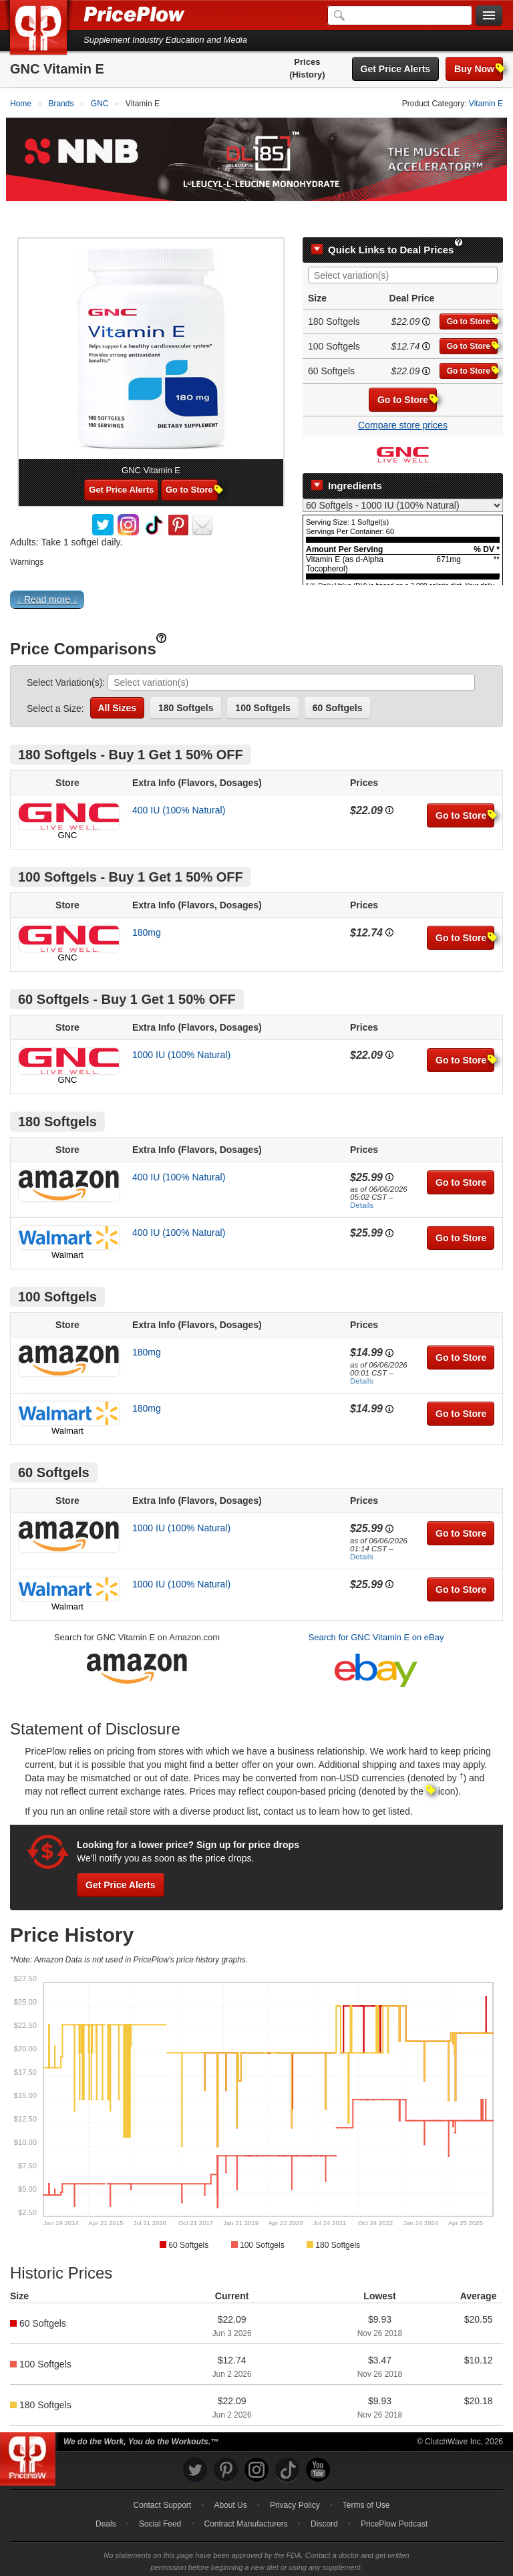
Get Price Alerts (396, 68)
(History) (307, 75)
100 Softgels (262, 676)
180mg (146, 901)
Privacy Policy (295, 2473)
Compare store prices (403, 394)
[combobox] (403, 244)
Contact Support (162, 2473)
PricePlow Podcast (394, 2492)
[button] (256, 571)
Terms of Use (366, 2473)
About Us (230, 2473)
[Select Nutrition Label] (403, 474)
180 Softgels (185, 676)
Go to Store (472, 290)
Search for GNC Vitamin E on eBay (376, 1606)
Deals (106, 2492)
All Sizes (117, 676)
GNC (67, 804)
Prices (307, 62)
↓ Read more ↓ (47, 568)
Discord (324, 2492)
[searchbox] (406, 245)
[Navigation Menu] (489, 16)
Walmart (67, 1224)
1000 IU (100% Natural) (181, 1023)
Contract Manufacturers (245, 2492)
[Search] (399, 15)
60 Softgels (338, 676)
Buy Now (478, 68)
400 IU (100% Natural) (178, 778)
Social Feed (160, 2492)
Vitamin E (486, 103)
